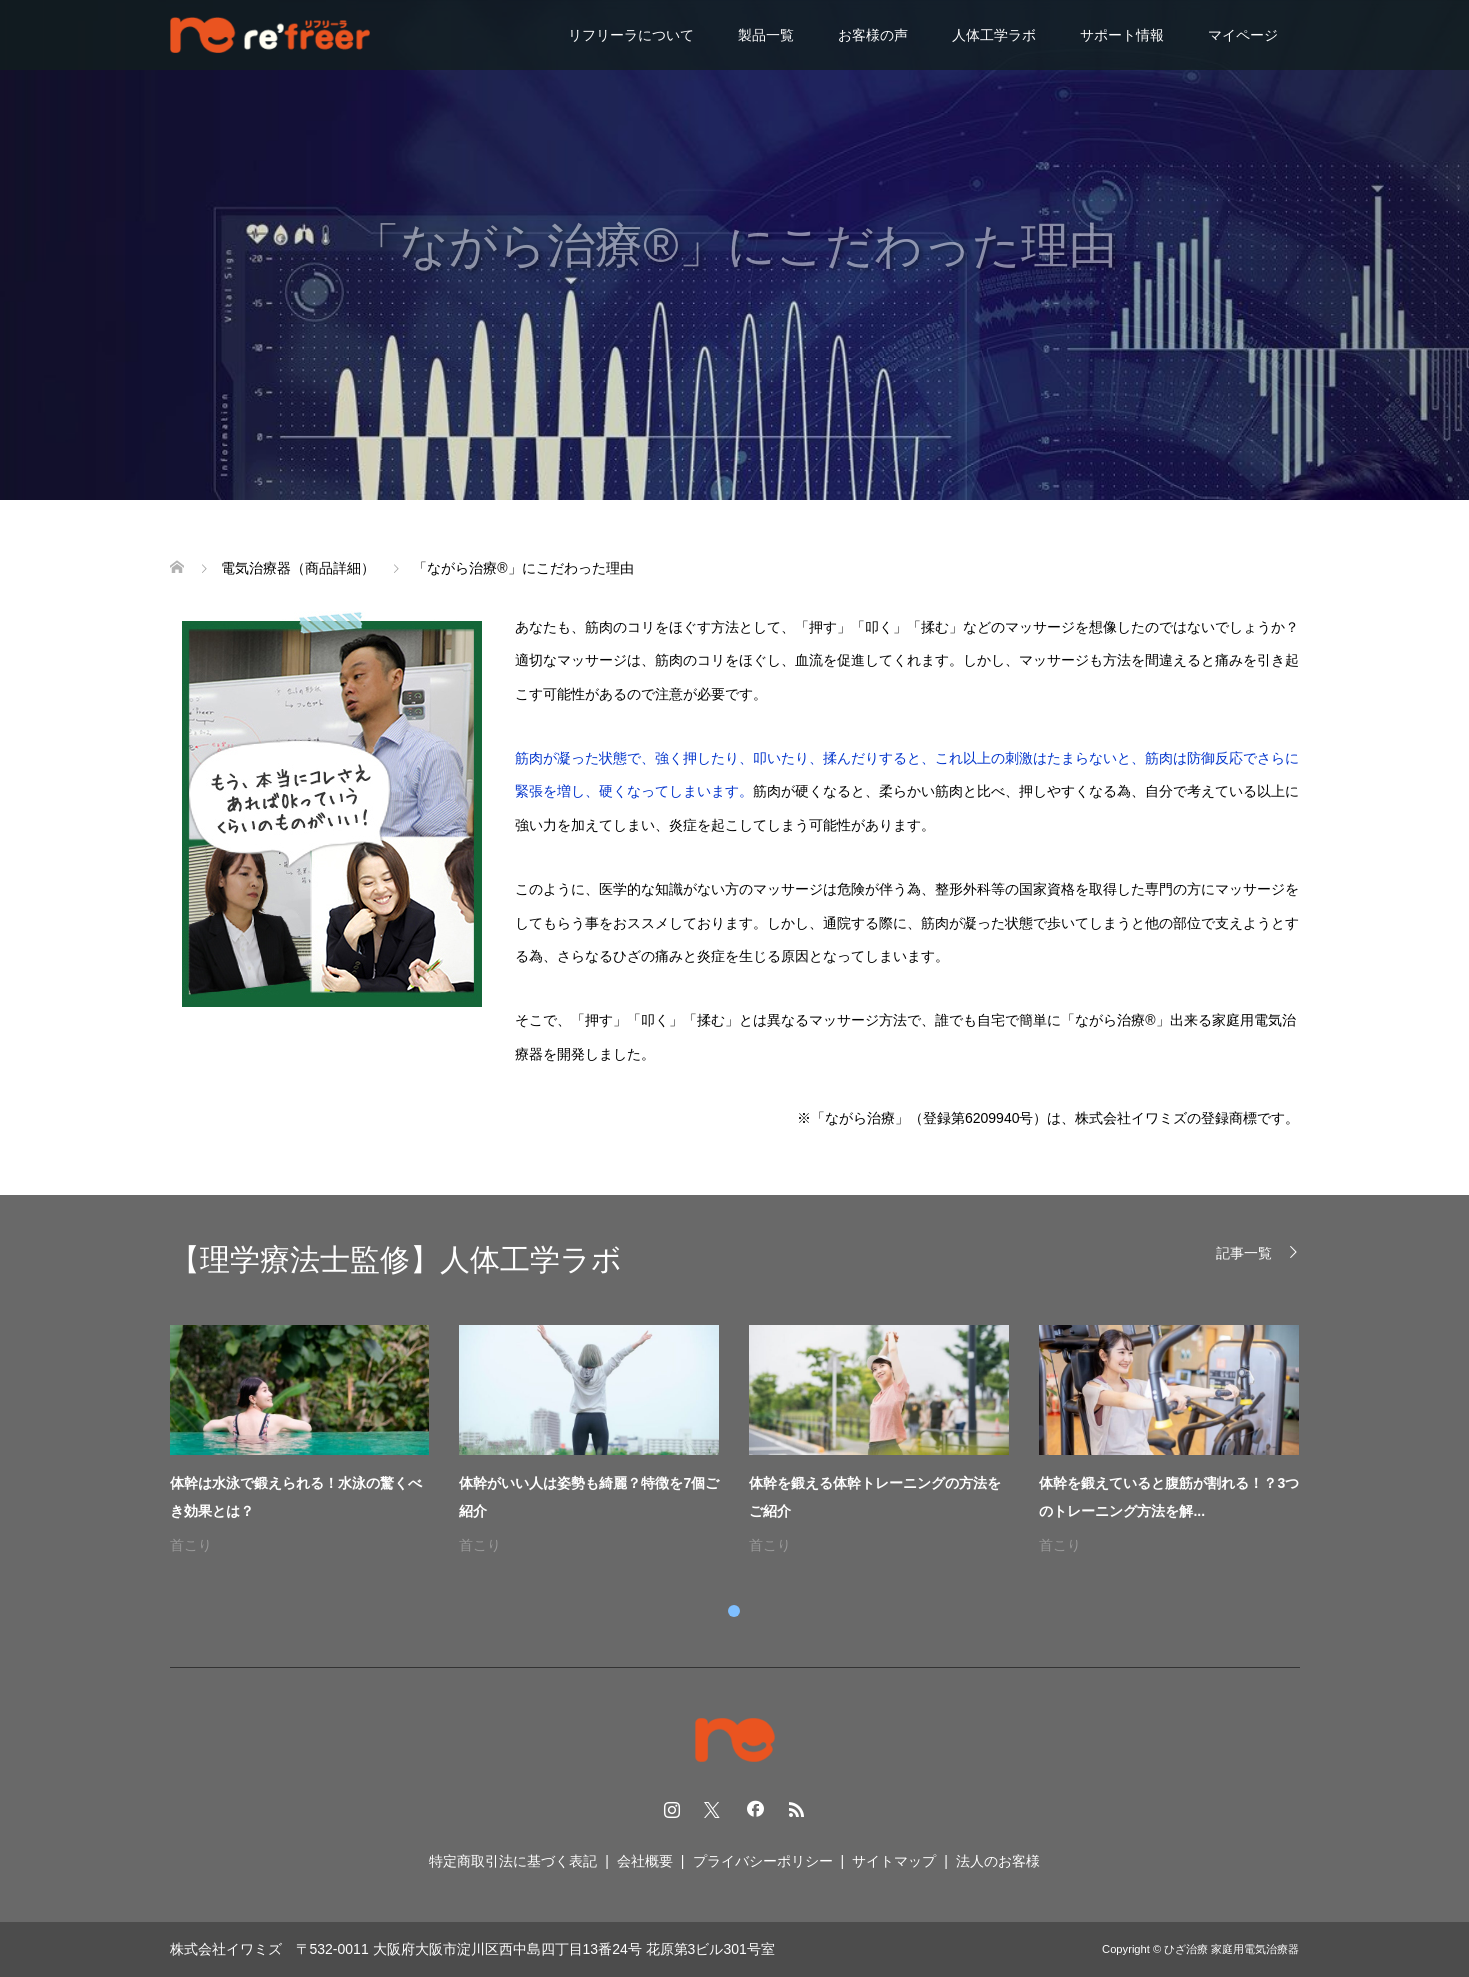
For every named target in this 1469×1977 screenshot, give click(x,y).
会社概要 (645, 1861)
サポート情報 (1122, 35)
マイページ (1243, 35)
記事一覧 (1244, 1252)
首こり (191, 1545)
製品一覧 (766, 35)
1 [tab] (734, 1611)
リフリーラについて (631, 35)
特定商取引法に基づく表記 (513, 1861)
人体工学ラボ (994, 35)
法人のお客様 (998, 1861)
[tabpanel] (750, 1442)
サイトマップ (894, 1861)
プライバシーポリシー (763, 1861)
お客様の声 (873, 35)
